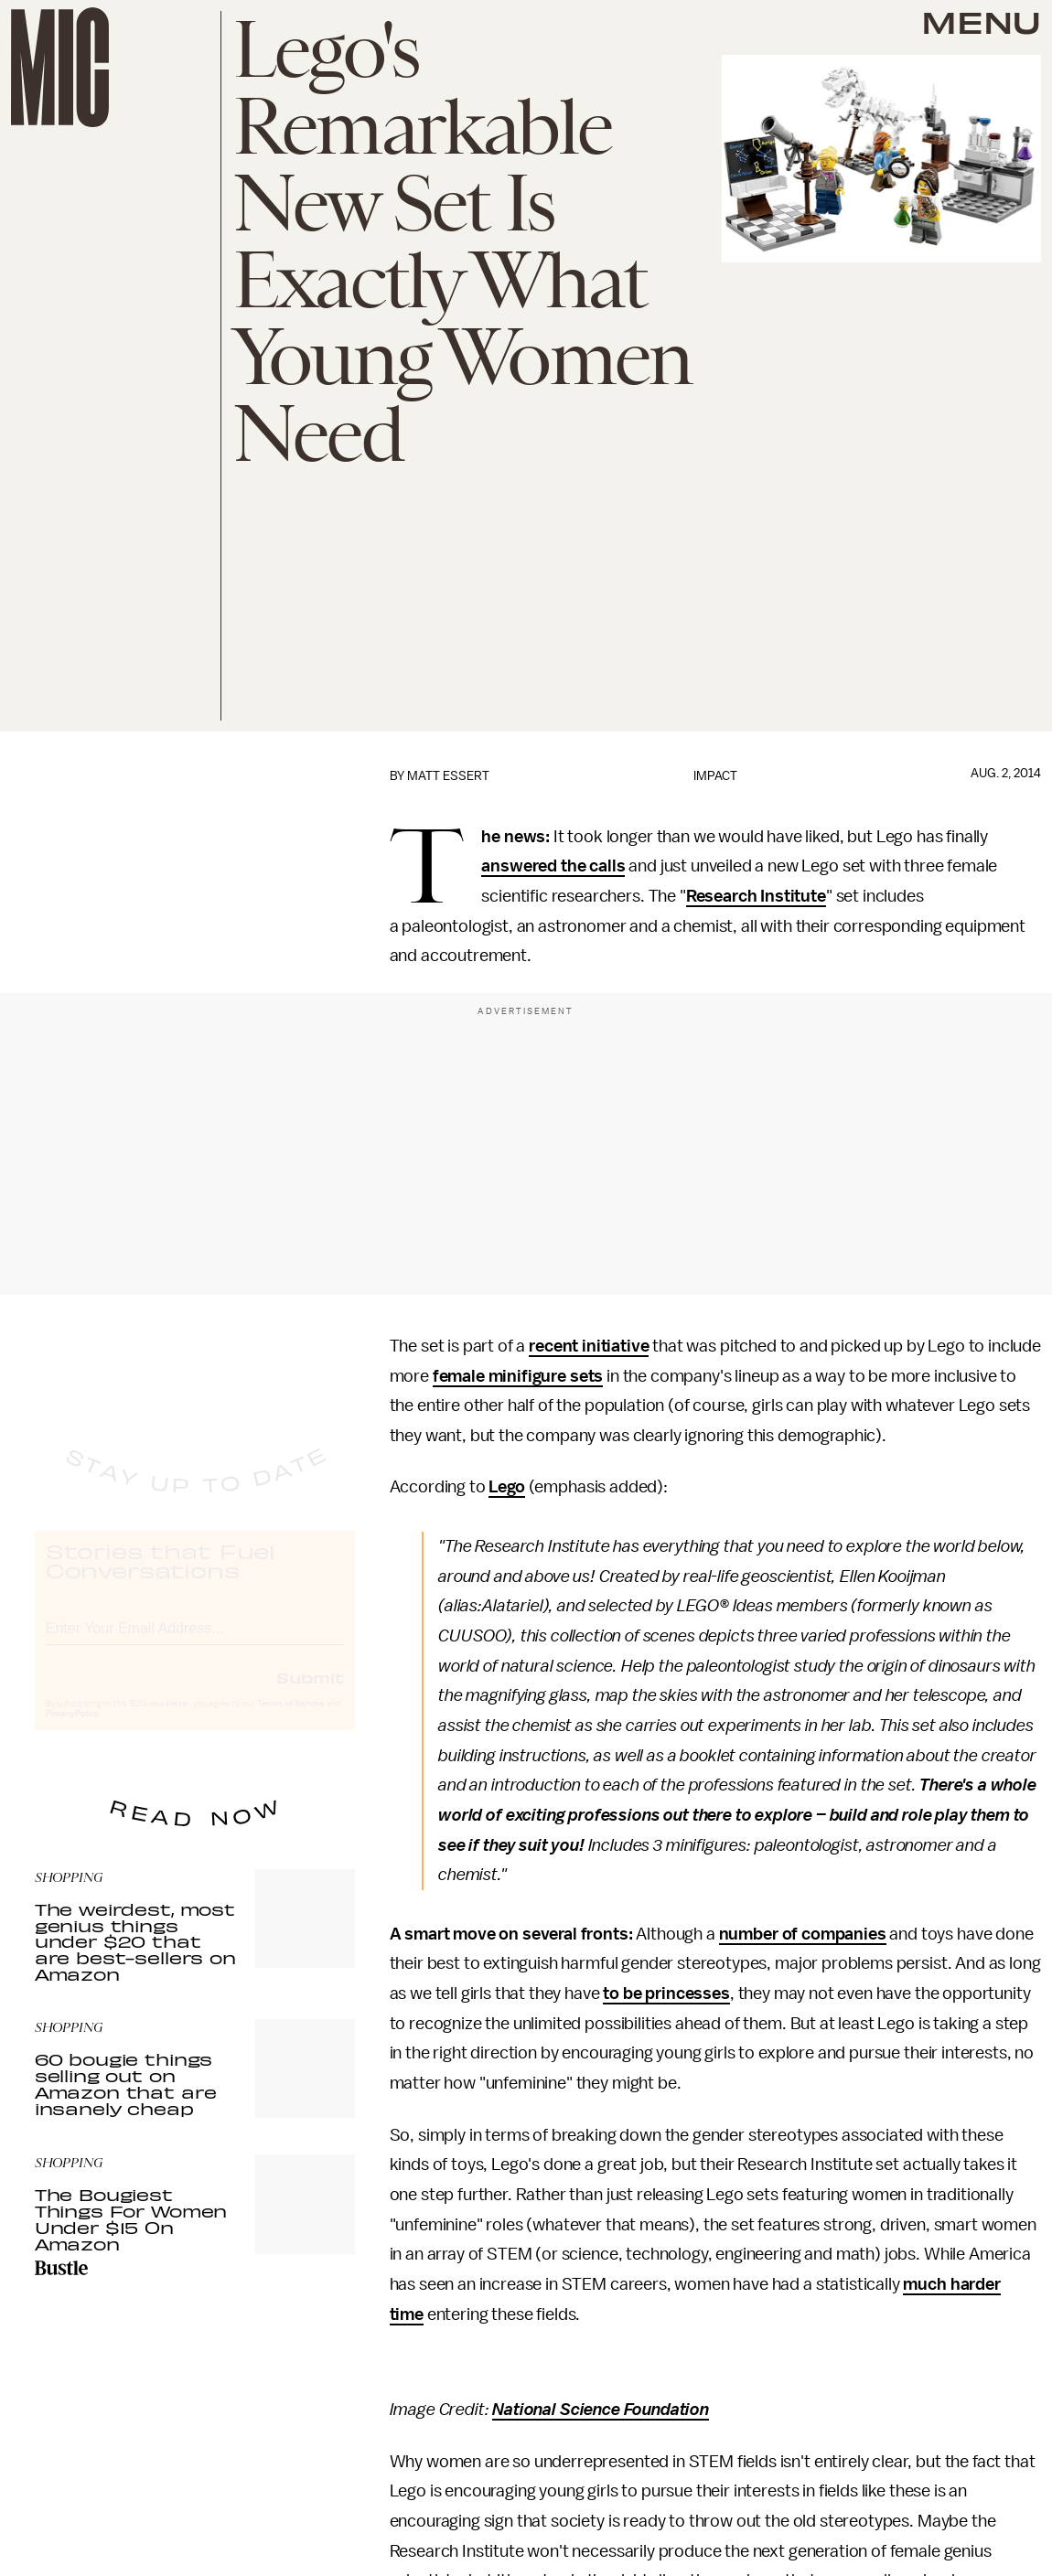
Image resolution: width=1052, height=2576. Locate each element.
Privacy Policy (72, 1730)
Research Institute (756, 896)
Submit (310, 1693)
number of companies (802, 1934)
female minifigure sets (518, 1376)
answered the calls (553, 866)
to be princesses (666, 1993)
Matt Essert (448, 776)
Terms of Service (291, 1720)
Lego (506, 1487)
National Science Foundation (600, 2409)
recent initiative (589, 1346)
